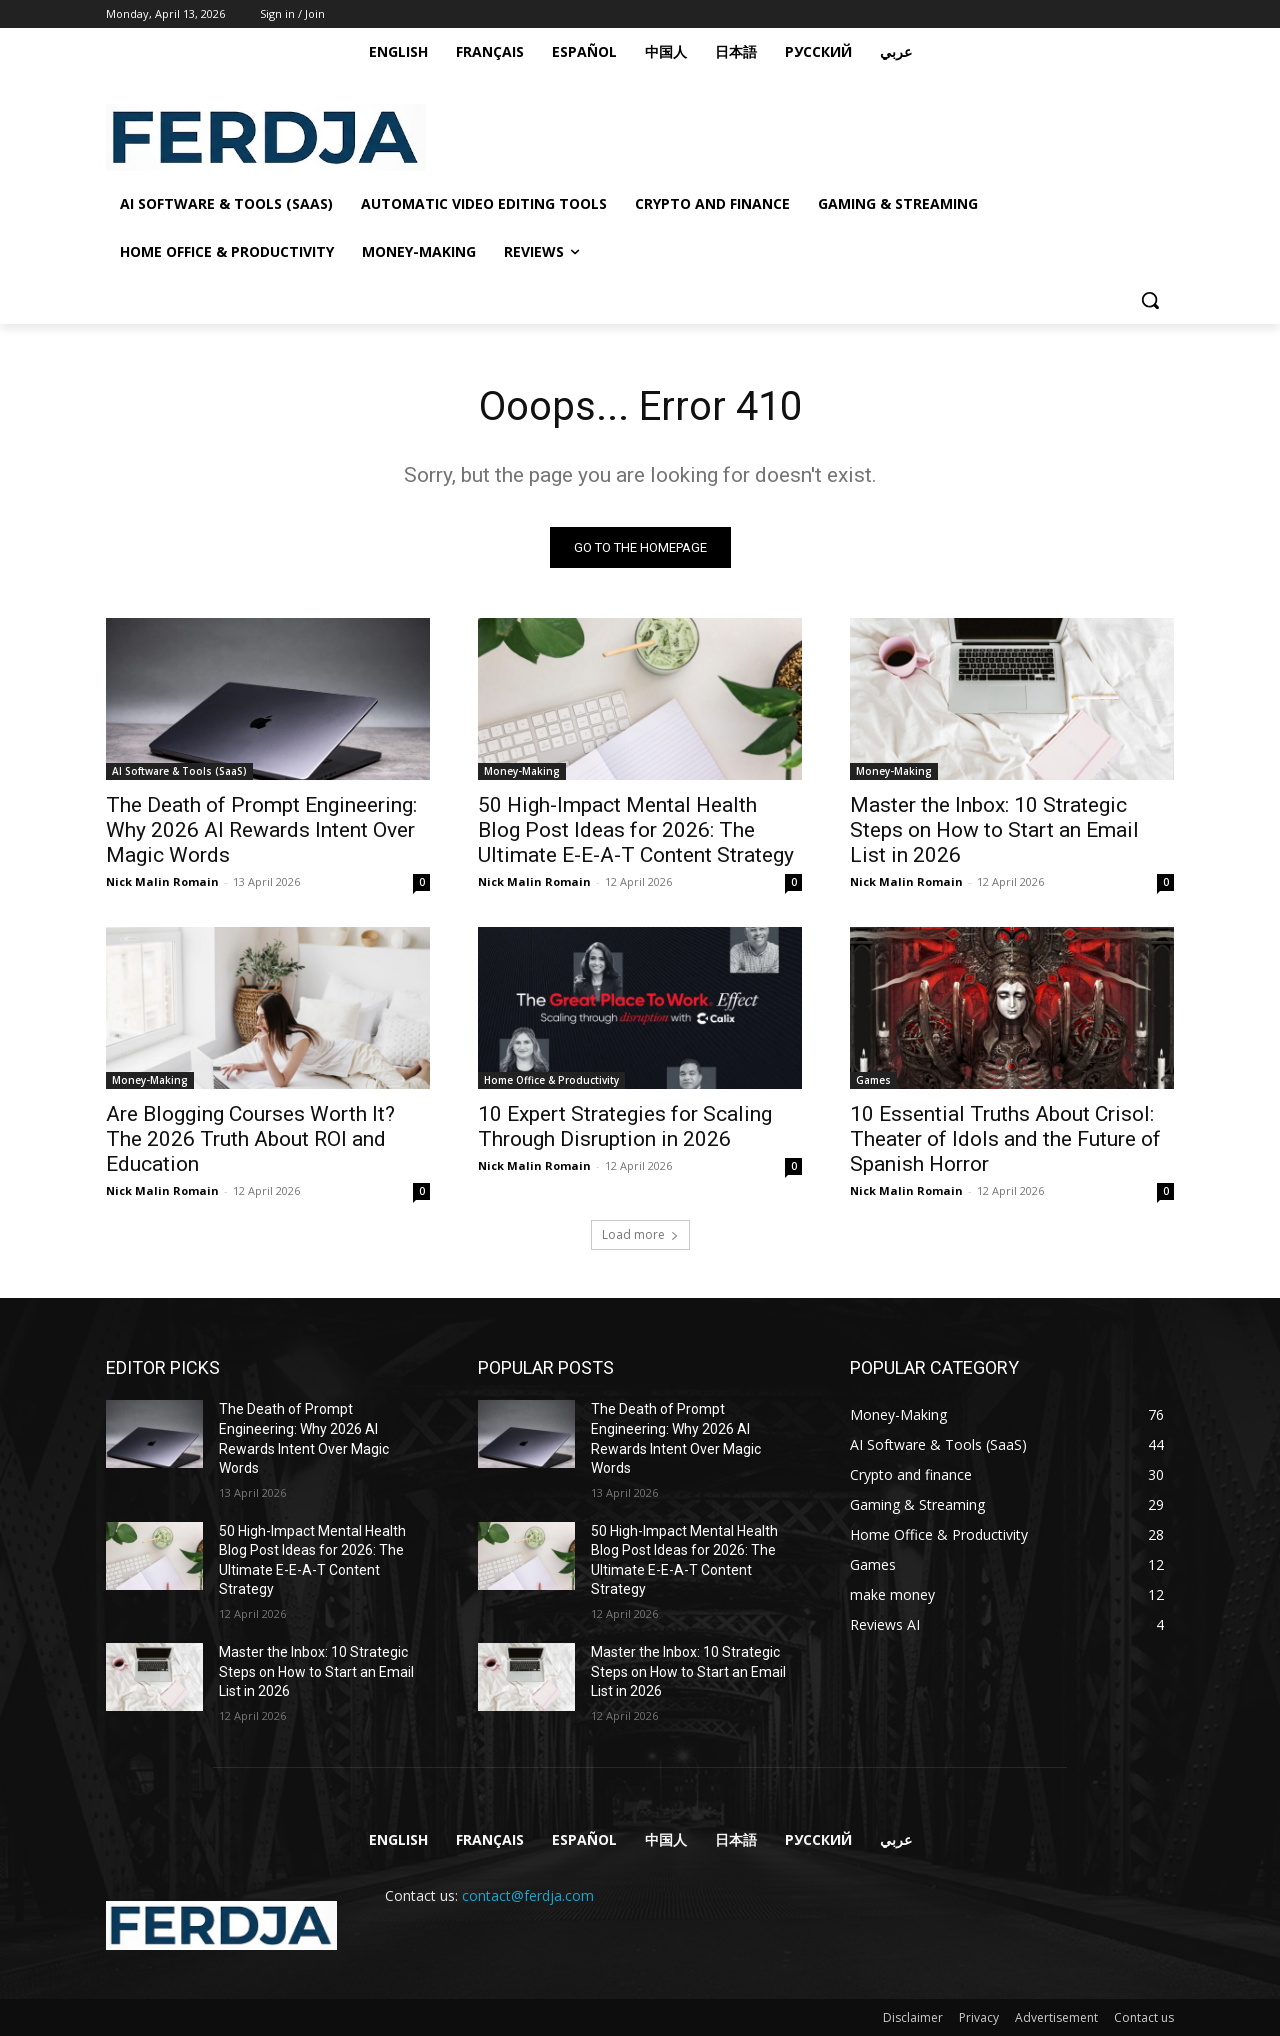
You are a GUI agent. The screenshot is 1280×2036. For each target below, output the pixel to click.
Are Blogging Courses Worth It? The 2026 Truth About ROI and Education (250, 1139)
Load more (640, 1234)
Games (873, 1080)
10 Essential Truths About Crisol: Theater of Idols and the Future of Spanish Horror (1005, 1139)
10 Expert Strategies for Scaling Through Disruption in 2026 (625, 1126)
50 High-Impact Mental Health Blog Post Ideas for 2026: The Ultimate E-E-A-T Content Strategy (636, 830)
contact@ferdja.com (528, 1895)
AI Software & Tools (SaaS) (179, 771)
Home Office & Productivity (551, 1080)
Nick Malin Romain (162, 881)
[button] (1150, 300)
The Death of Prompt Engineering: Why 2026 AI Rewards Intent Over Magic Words (261, 830)
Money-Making (522, 771)
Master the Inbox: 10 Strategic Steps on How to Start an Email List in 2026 (994, 830)
